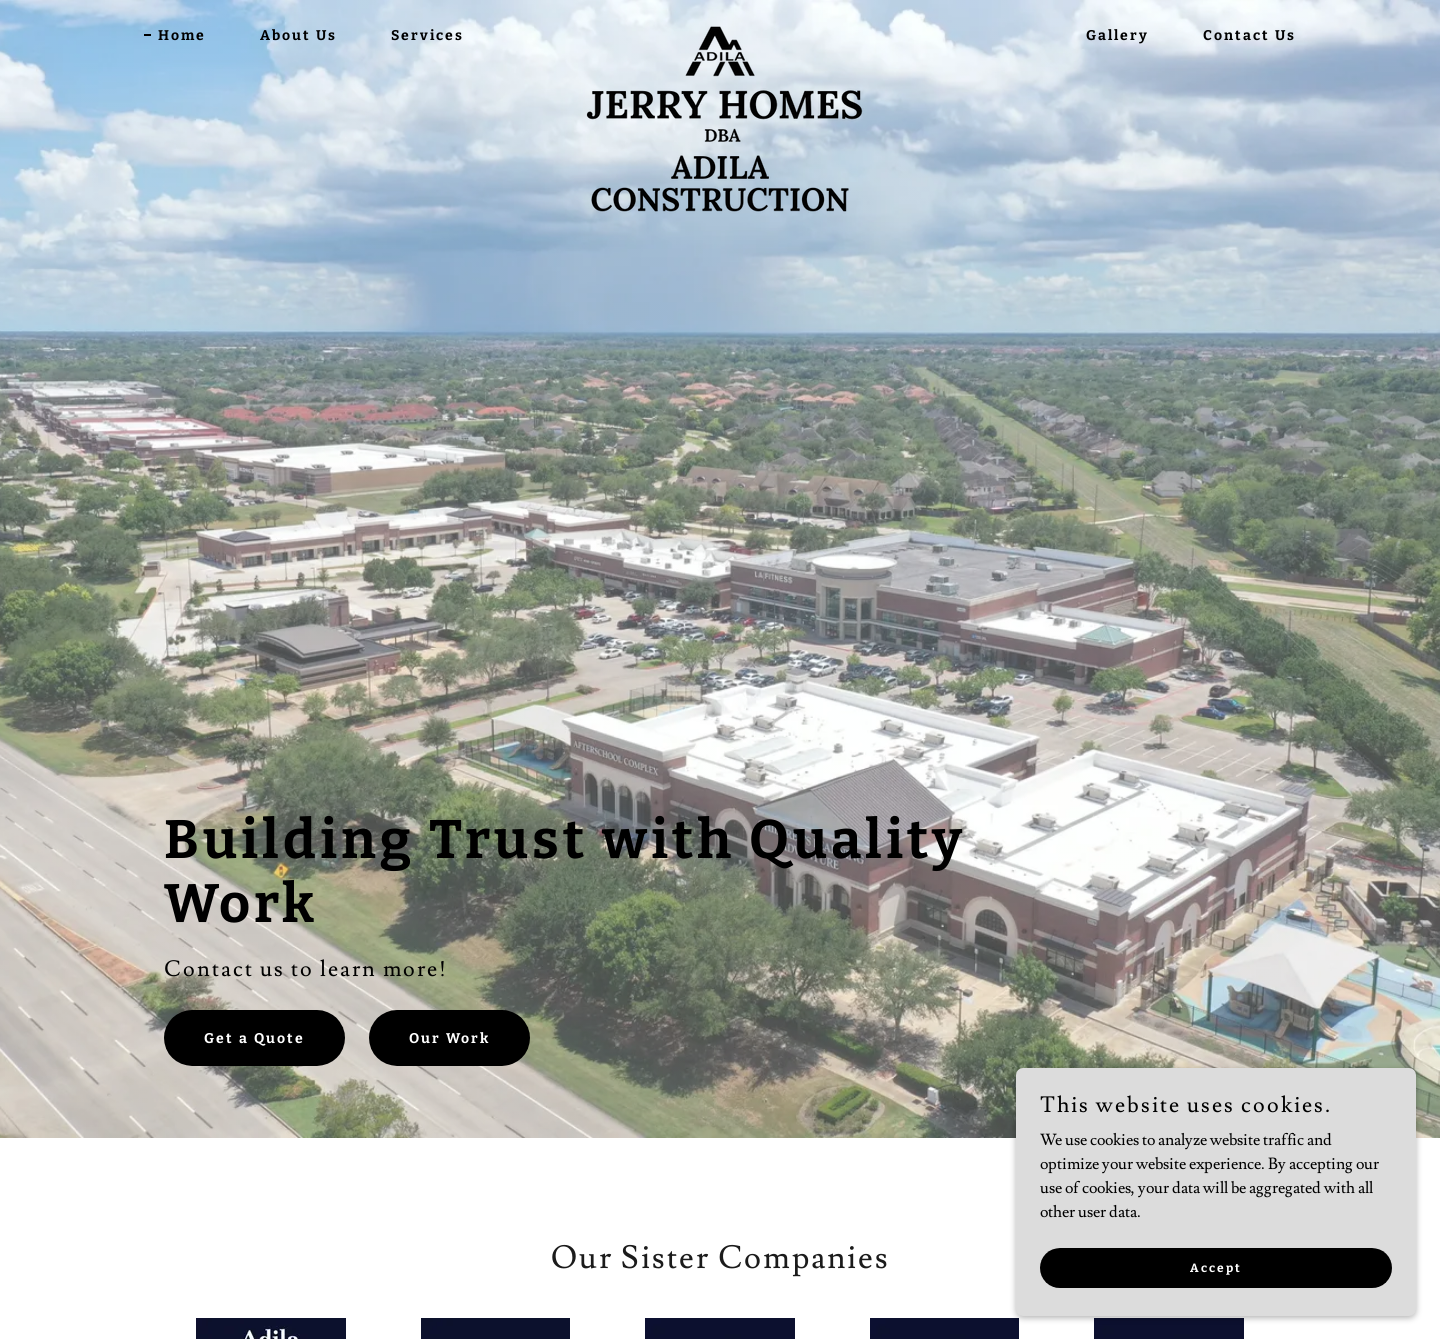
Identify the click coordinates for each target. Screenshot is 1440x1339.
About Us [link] (298, 35)
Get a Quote (254, 1038)
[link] (720, 32)
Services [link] (427, 35)
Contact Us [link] (1249, 35)
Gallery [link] (1117, 35)
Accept (1216, 1308)
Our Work (449, 1038)
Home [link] (182, 35)
